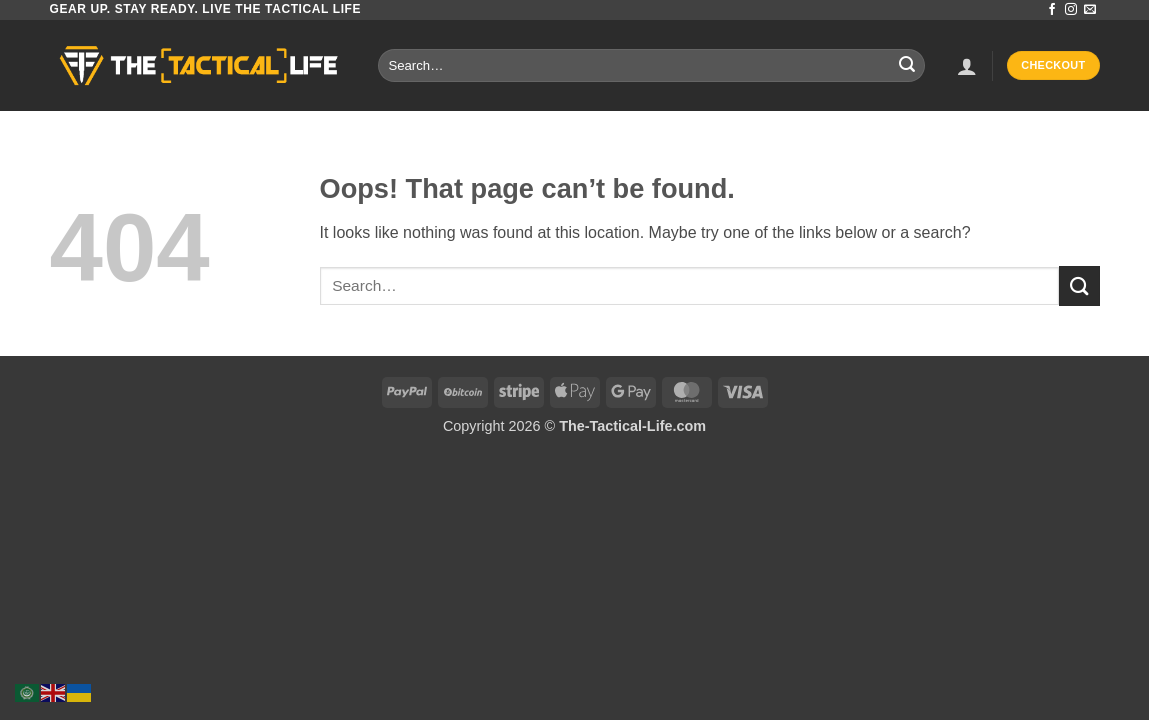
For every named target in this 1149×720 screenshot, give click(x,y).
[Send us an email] (1090, 10)
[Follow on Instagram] (1071, 10)
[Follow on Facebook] (1052, 10)
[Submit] (907, 66)
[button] (967, 66)
